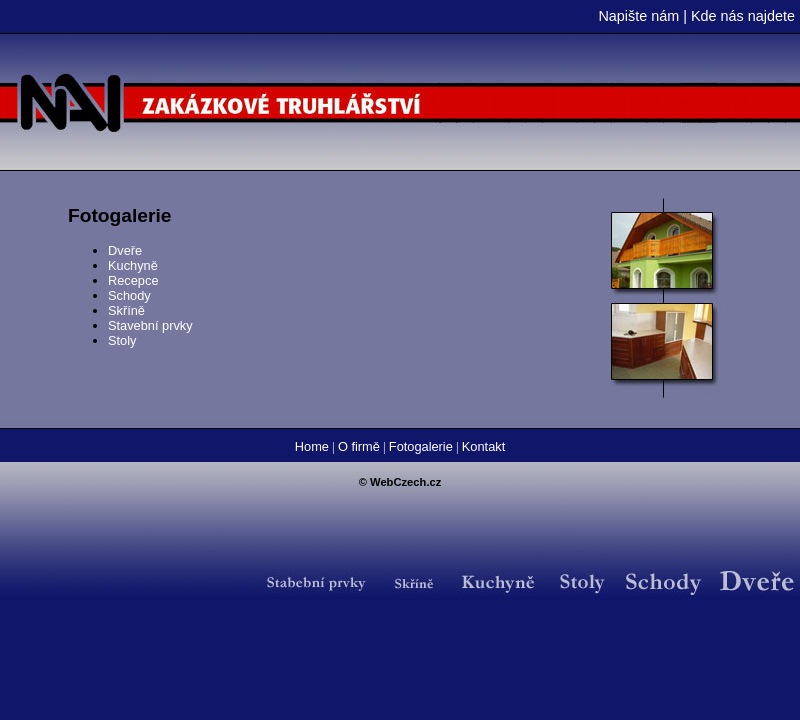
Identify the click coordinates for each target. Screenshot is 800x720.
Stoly (122, 340)
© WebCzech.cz (400, 482)
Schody (129, 295)
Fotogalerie (421, 446)
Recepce (133, 280)
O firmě (359, 446)
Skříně (126, 310)
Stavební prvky (150, 325)
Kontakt (483, 446)
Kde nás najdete (743, 16)
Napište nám (638, 16)
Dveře (125, 250)
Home (312, 446)
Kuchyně (133, 265)
